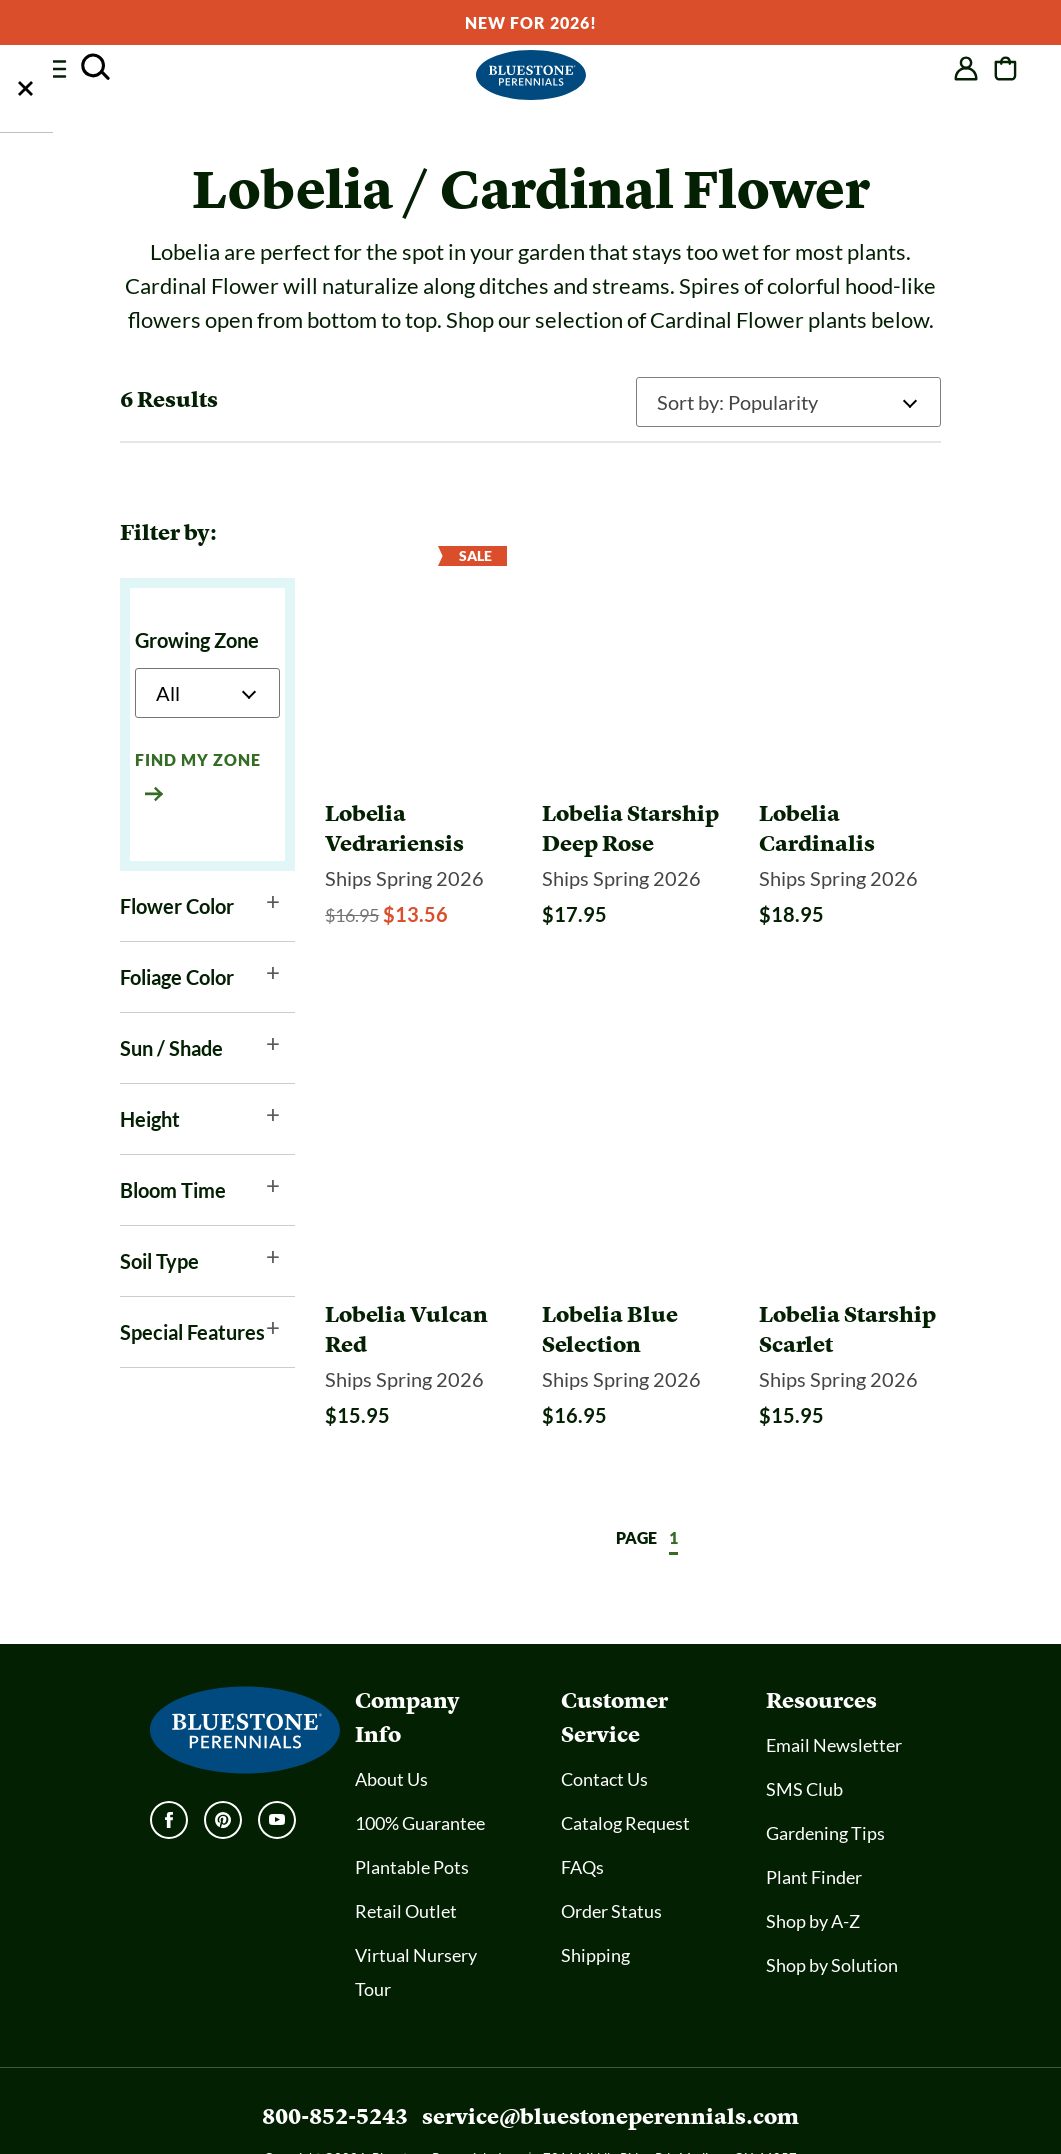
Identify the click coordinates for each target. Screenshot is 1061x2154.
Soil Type (159, 1261)
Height (150, 1119)
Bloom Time (173, 1190)
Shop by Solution (832, 1904)
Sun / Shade (171, 1048)
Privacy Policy (623, 2117)
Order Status (611, 1850)
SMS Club (804, 1728)
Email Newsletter (834, 1684)
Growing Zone (197, 640)
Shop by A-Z (813, 1860)
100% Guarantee (420, 1762)
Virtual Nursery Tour (416, 1911)
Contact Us (604, 1718)
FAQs (582, 1806)
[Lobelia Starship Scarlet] (850, 1269)
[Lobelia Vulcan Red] (416, 1269)
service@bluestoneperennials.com (610, 2055)
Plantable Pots (412, 1806)
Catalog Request (625, 1762)
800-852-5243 (335, 2055)
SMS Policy (526, 2117)
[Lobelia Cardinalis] (850, 799)
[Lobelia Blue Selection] (633, 1269)
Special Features (192, 1332)
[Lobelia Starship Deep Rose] (633, 799)
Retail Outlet (406, 1850)
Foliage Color (177, 977)
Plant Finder (814, 1816)
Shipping (595, 1894)
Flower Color (177, 906)
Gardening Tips (825, 1772)
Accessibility (433, 2117)
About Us (391, 1718)
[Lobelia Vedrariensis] (416, 799)
